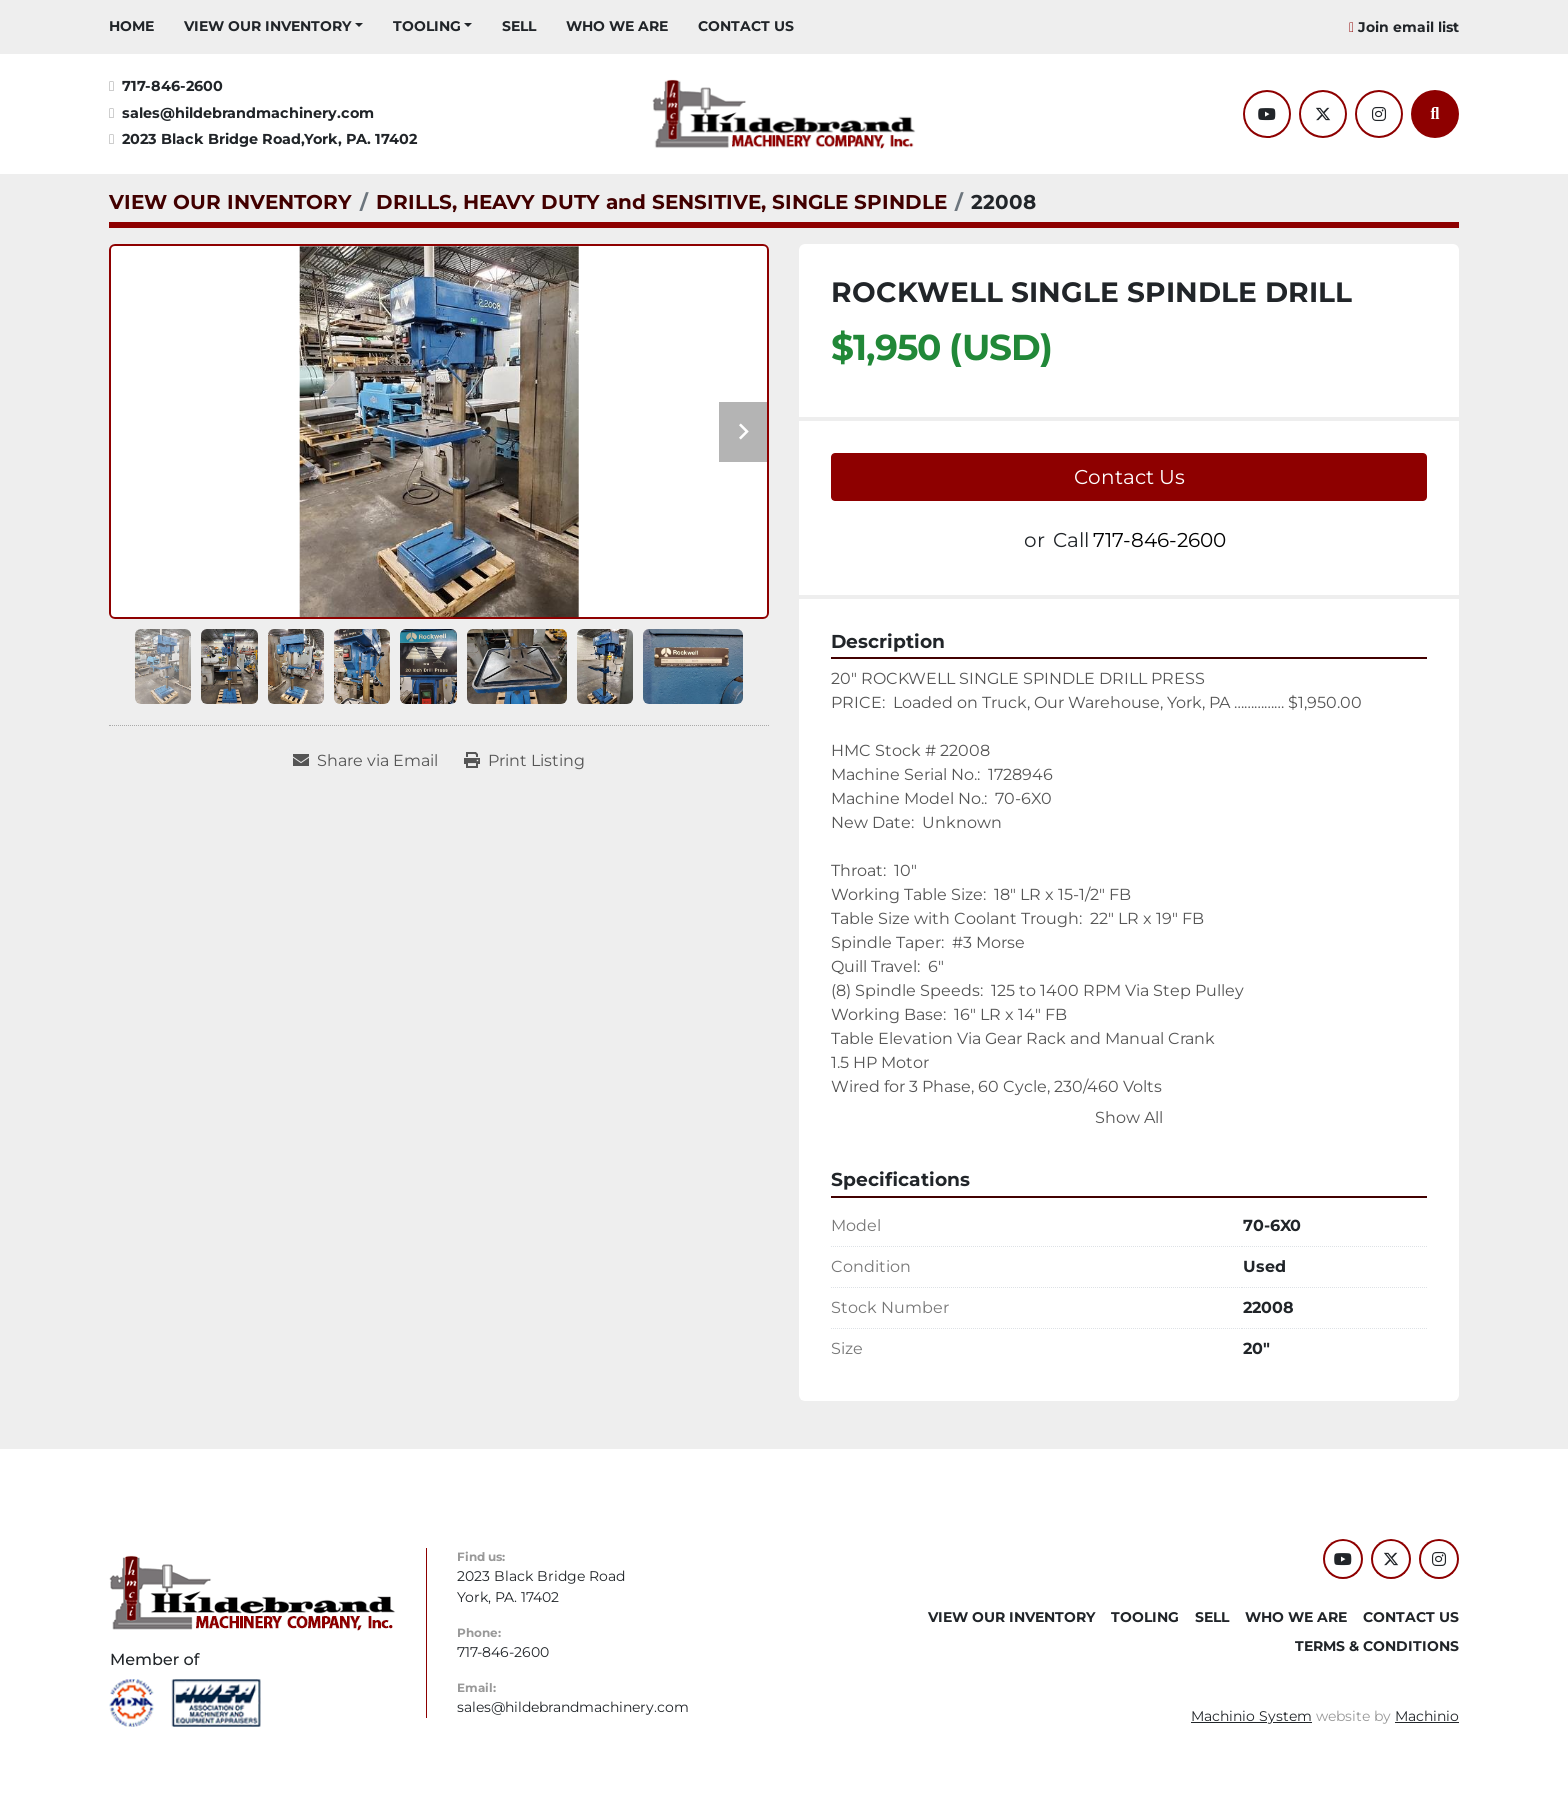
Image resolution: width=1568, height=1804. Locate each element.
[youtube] (1267, 114)
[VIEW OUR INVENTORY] (230, 202)
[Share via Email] (365, 761)
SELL (519, 26)
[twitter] (1323, 114)
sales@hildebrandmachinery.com (248, 113)
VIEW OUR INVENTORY (267, 26)
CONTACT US (746, 26)
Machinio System (1251, 1716)
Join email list (1408, 27)
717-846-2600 (172, 86)
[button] (273, 26)
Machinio (1427, 1716)
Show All (1129, 1117)
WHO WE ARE (617, 26)
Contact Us (1129, 477)
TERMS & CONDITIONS (1377, 1646)
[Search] (1435, 114)
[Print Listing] (524, 761)
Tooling (427, 26)
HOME (131, 26)
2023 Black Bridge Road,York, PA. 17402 (269, 139)
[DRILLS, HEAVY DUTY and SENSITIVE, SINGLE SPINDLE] (661, 202)
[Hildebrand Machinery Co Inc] (252, 1591)
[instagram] (1379, 114)
